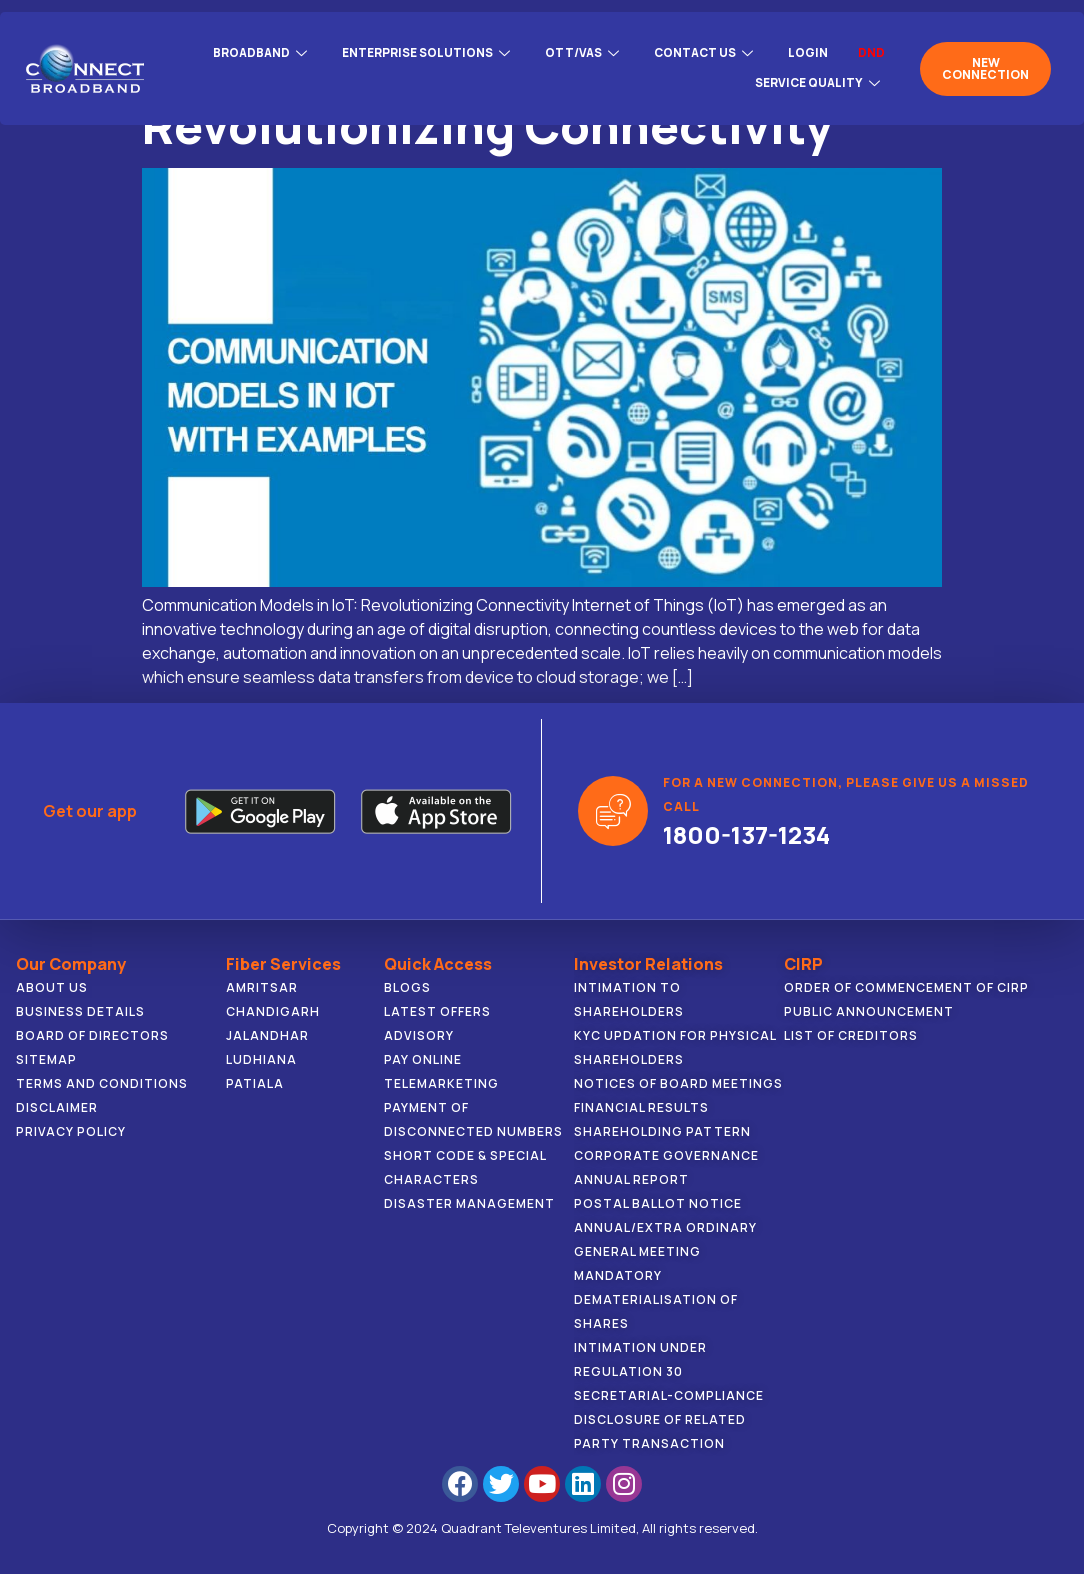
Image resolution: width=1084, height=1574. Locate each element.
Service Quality (818, 76)
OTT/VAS (579, 52)
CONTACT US (704, 52)
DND (871, 52)
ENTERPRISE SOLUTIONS (421, 52)
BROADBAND (252, 52)
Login (808, 52)
